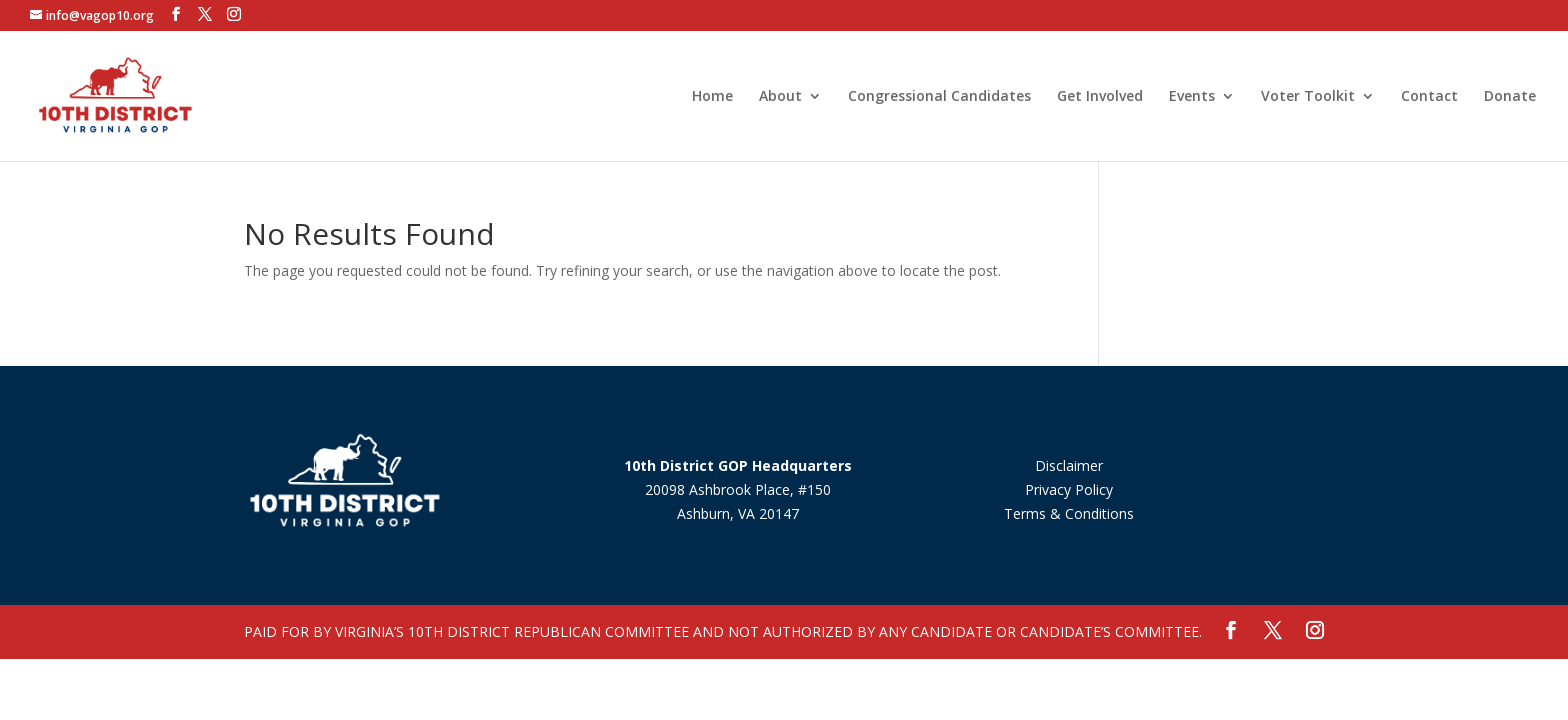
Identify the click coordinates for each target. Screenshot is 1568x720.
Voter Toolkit (1308, 97)
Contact (1429, 97)
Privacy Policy (1069, 489)
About (780, 97)
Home (712, 97)
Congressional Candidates (939, 97)
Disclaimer (1069, 465)
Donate (1510, 97)
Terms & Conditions (1069, 513)
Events (1192, 97)
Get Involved (1100, 97)
